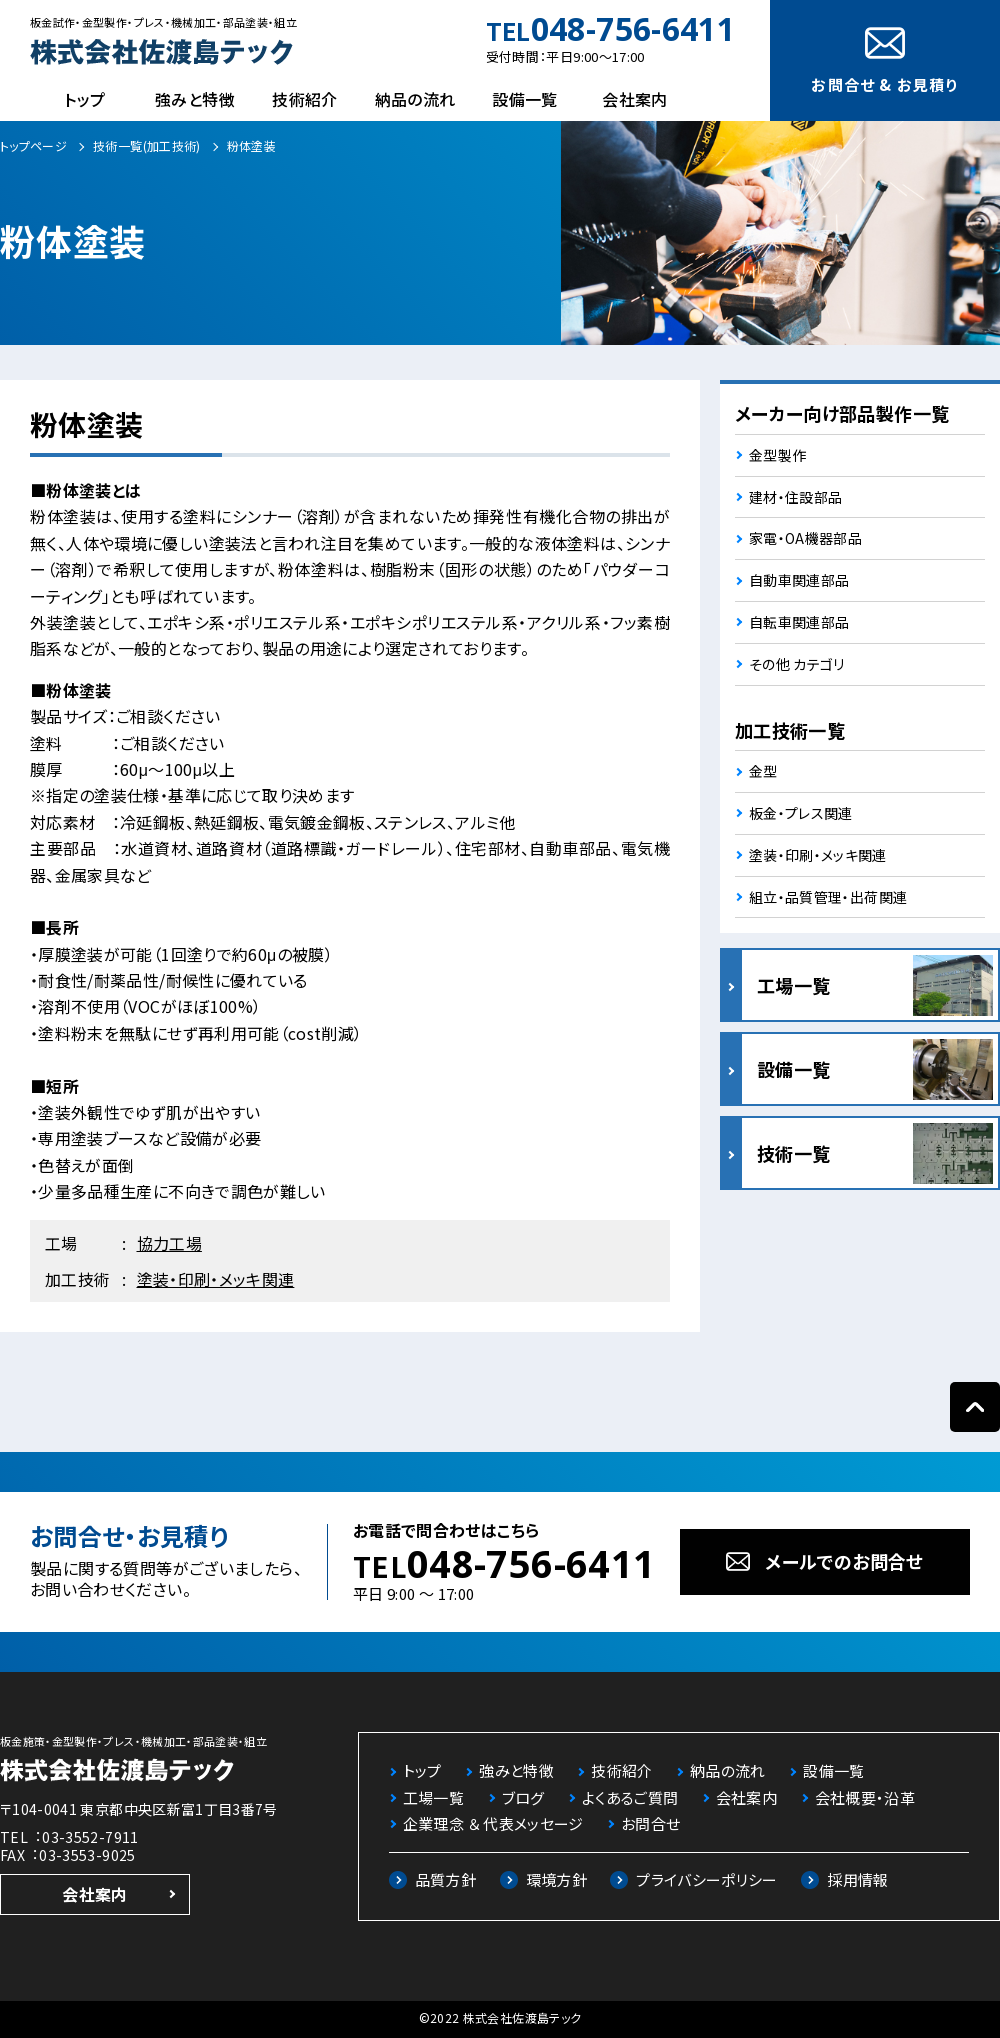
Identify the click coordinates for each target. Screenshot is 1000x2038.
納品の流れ (415, 99)
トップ (84, 99)
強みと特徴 (195, 99)
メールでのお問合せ (844, 1561)
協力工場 (169, 1243)
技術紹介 (304, 99)
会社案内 (634, 99)
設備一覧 (524, 99)
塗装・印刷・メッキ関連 (216, 1279)
